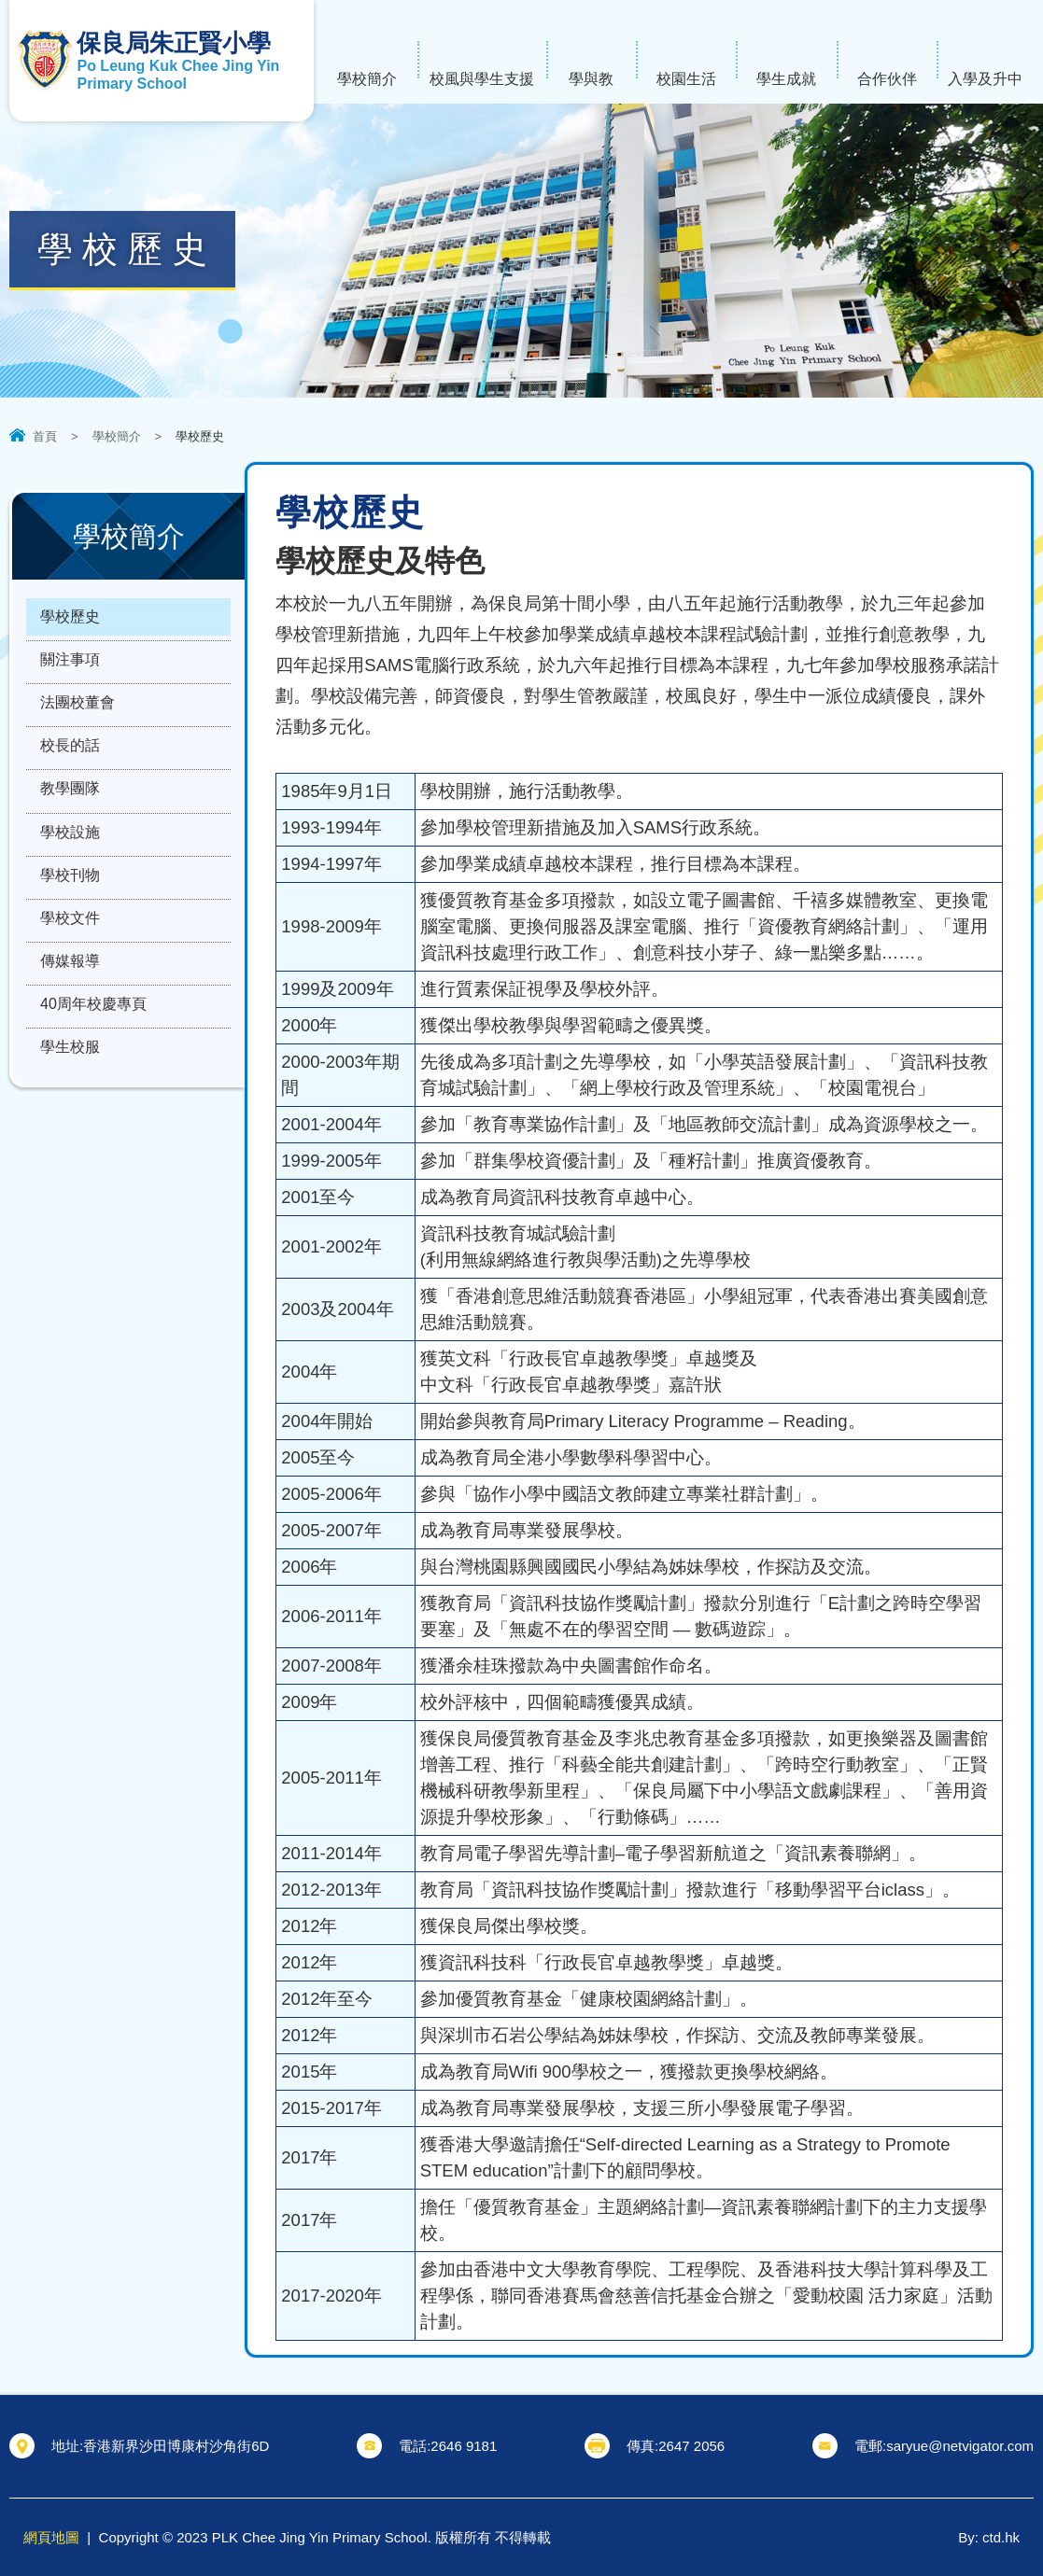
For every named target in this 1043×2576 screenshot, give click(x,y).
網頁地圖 (51, 2537)
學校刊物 (70, 893)
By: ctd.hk (989, 2537)
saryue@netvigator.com (960, 2446)
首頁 (45, 436)
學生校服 (70, 1076)
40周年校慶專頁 (93, 1030)
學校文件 (70, 938)
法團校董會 (77, 710)
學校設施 (70, 847)
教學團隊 (70, 801)
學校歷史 (70, 618)
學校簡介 (116, 436)
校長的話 (70, 755)
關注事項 (70, 664)
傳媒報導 (70, 984)
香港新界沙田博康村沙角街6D (176, 2446)
